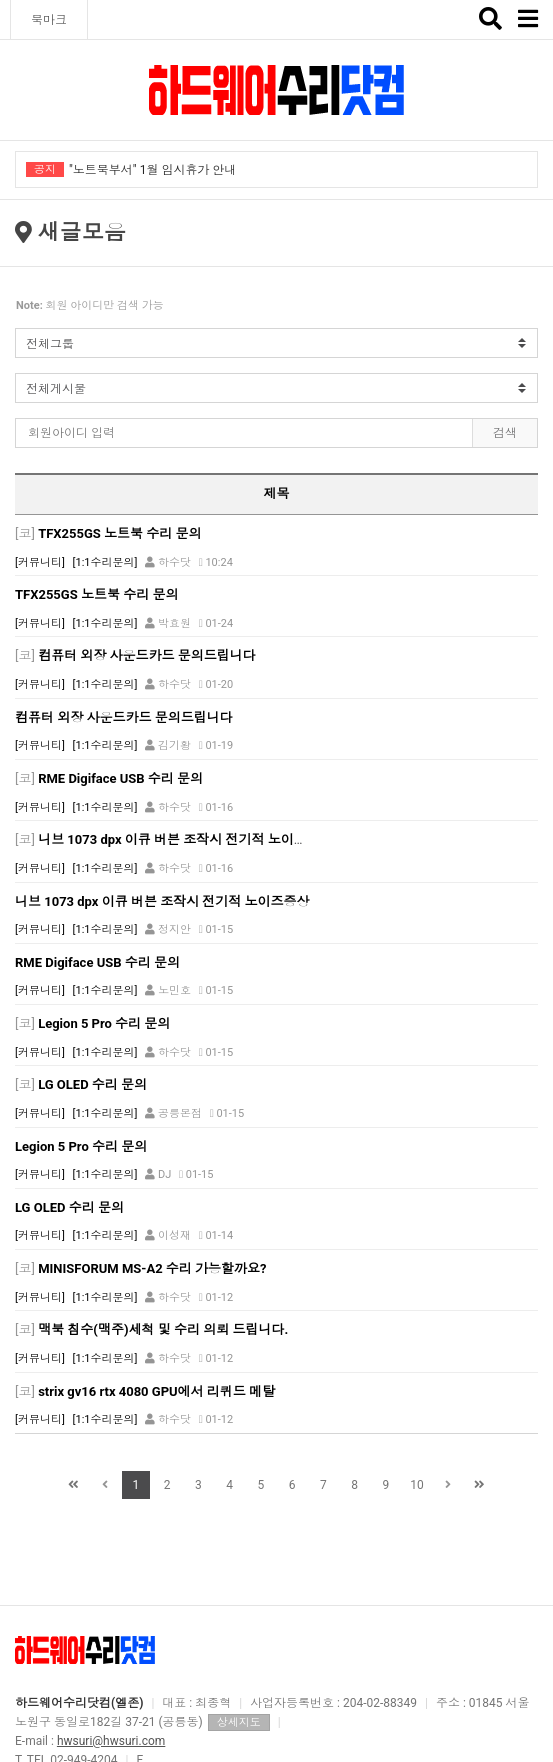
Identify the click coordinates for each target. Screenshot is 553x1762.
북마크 (49, 20)
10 (417, 1485)
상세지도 (239, 1722)
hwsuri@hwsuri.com (111, 1741)
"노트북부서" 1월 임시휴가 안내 (152, 170)
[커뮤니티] (40, 562)
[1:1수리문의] (105, 562)
